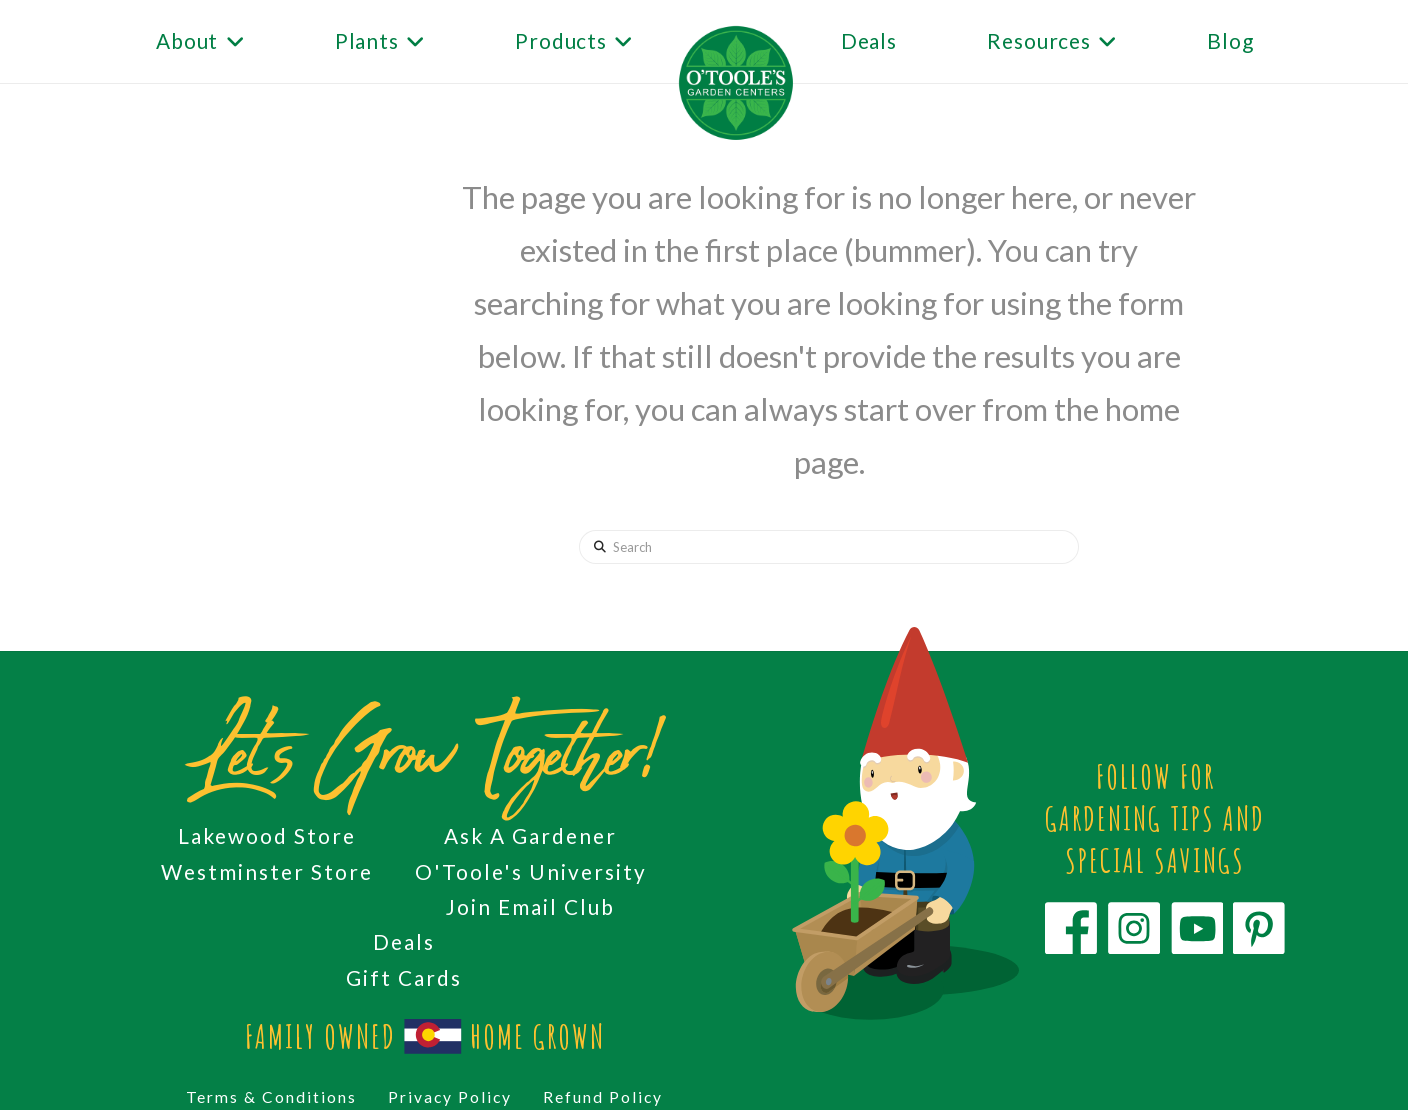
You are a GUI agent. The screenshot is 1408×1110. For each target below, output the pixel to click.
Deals (404, 941)
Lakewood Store (267, 835)
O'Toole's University (531, 871)
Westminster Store (267, 871)
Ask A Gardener (530, 835)
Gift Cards (404, 977)
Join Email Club (530, 906)
